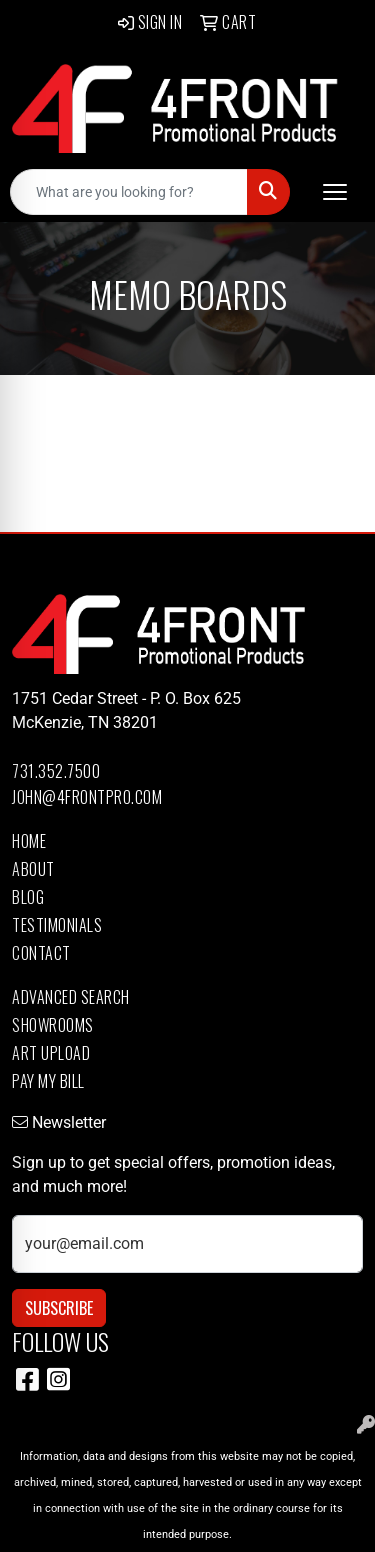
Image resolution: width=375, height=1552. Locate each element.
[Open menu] (335, 192)
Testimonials (57, 925)
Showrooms (53, 1025)
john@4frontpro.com (87, 797)
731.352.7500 (56, 771)
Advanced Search (71, 997)
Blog (28, 897)
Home (29, 841)
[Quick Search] (129, 192)
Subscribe (59, 1308)
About (33, 869)
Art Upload (51, 1053)
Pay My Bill (48, 1081)
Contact (41, 953)
